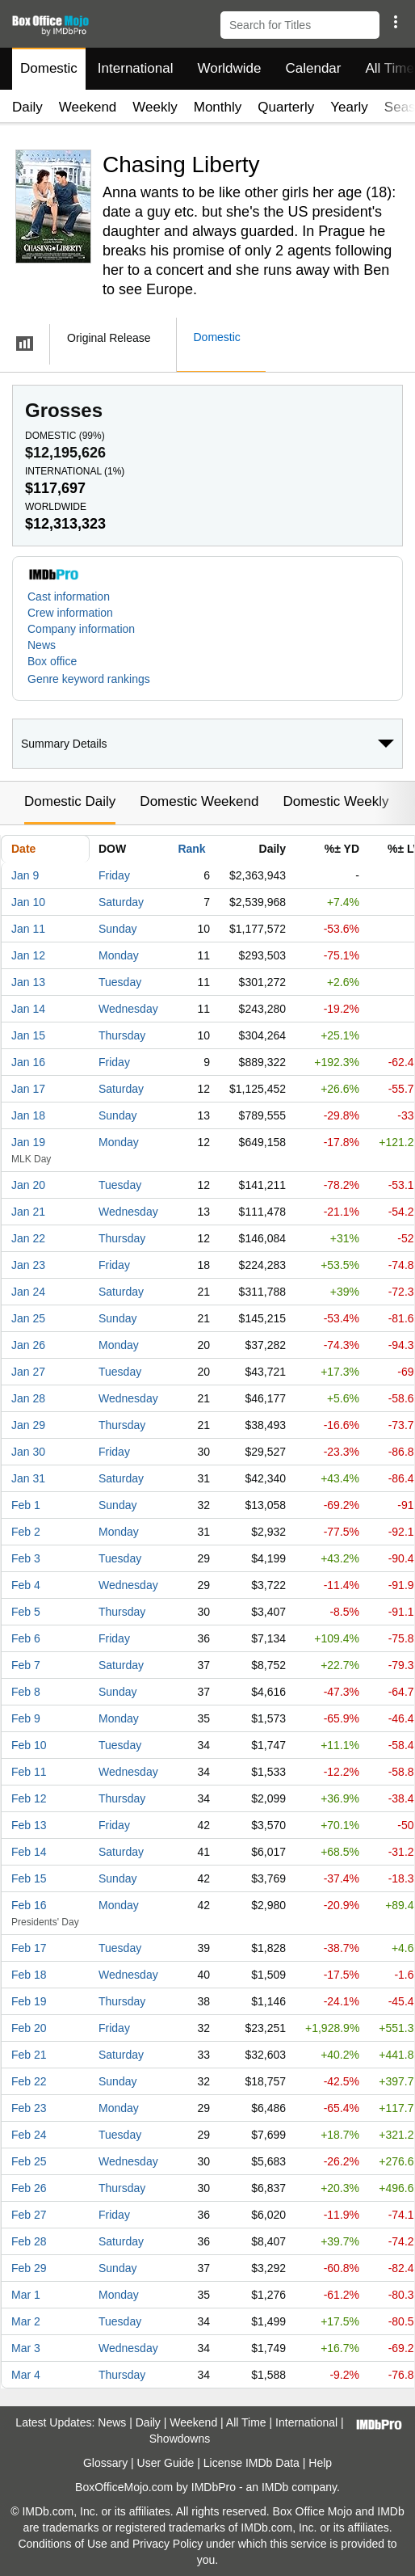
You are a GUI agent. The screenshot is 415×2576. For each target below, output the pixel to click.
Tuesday (120, 982)
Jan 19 (28, 1142)
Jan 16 (28, 1062)
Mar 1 (25, 2294)
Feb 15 (29, 1878)
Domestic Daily (69, 801)
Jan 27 (28, 1371)
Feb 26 (29, 2188)
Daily (27, 107)
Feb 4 (25, 1585)
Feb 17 (29, 1947)
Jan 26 (28, 1345)
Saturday (121, 902)
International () (74, 471)
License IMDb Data (251, 2462)
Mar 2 (25, 2321)
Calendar (314, 68)
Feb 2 (25, 1531)
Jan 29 (28, 1425)
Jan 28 (28, 1398)
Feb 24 (29, 2134)
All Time (246, 2422)
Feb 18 (29, 1974)
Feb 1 (25, 1505)
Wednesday (128, 1008)
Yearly (349, 107)
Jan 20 (28, 1184)
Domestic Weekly (335, 801)
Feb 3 (25, 1558)
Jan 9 (25, 875)
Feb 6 (25, 1638)
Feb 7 (25, 1665)
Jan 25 (28, 1318)
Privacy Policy (167, 2543)
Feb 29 (29, 2268)
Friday (114, 875)
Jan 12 (28, 955)
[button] (395, 21)
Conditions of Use (62, 2543)
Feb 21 (29, 2054)
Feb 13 (29, 1825)
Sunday (117, 928)
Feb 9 (25, 1718)
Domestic (49, 68)
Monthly (218, 107)
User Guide (166, 2462)
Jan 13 (28, 982)
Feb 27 (29, 2214)
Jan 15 (28, 1035)
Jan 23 (28, 1264)
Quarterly (286, 107)
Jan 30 (28, 1451)
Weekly (154, 107)
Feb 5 (25, 1611)
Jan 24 (28, 1291)
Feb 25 (29, 2161)
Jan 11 (28, 928)
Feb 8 (25, 1691)
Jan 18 (28, 1115)
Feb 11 (29, 1771)
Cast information (68, 596)
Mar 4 (25, 2374)
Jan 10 (28, 902)
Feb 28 (29, 2241)
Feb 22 (29, 2081)
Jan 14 (28, 1008)
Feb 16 (29, 1905)
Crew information (70, 612)
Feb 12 (29, 1798)
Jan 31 (28, 1478)
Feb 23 (29, 2108)
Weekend (88, 107)
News (41, 645)
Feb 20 (29, 2028)
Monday (119, 955)
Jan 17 (28, 1088)
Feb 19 (29, 2001)
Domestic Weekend (199, 801)
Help (320, 2462)
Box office (52, 661)
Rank (191, 848)
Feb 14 (29, 1851)
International (136, 68)
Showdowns (180, 2438)
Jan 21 (28, 1211)
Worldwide (229, 68)
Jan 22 (28, 1238)
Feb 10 (29, 1745)
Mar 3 (25, 2348)
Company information (81, 628)
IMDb (275, 2487)
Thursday (122, 1035)
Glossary (105, 2462)
